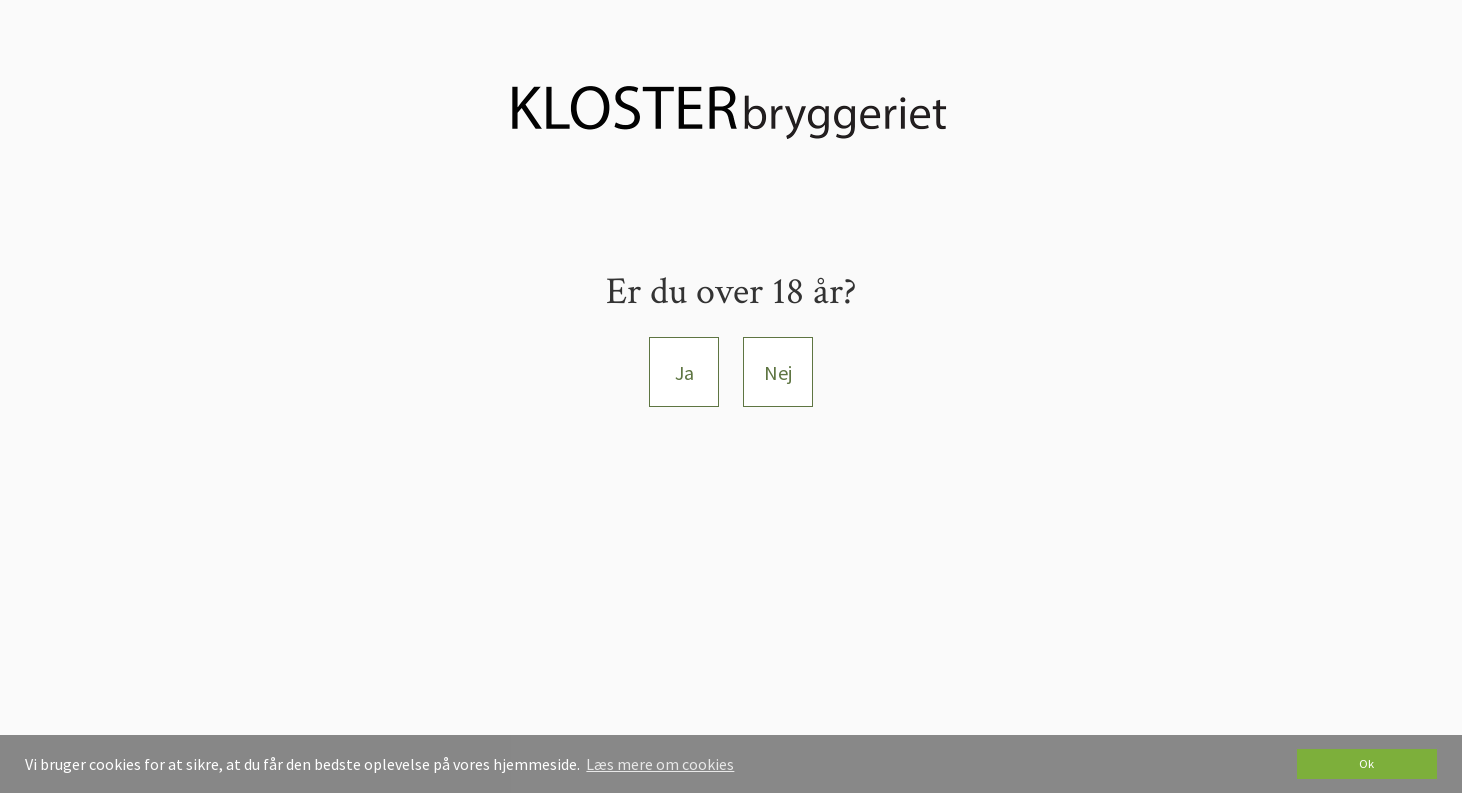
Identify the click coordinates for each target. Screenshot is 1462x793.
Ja (684, 372)
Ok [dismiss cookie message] (1366, 763)
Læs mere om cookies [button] (660, 764)
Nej (778, 372)
